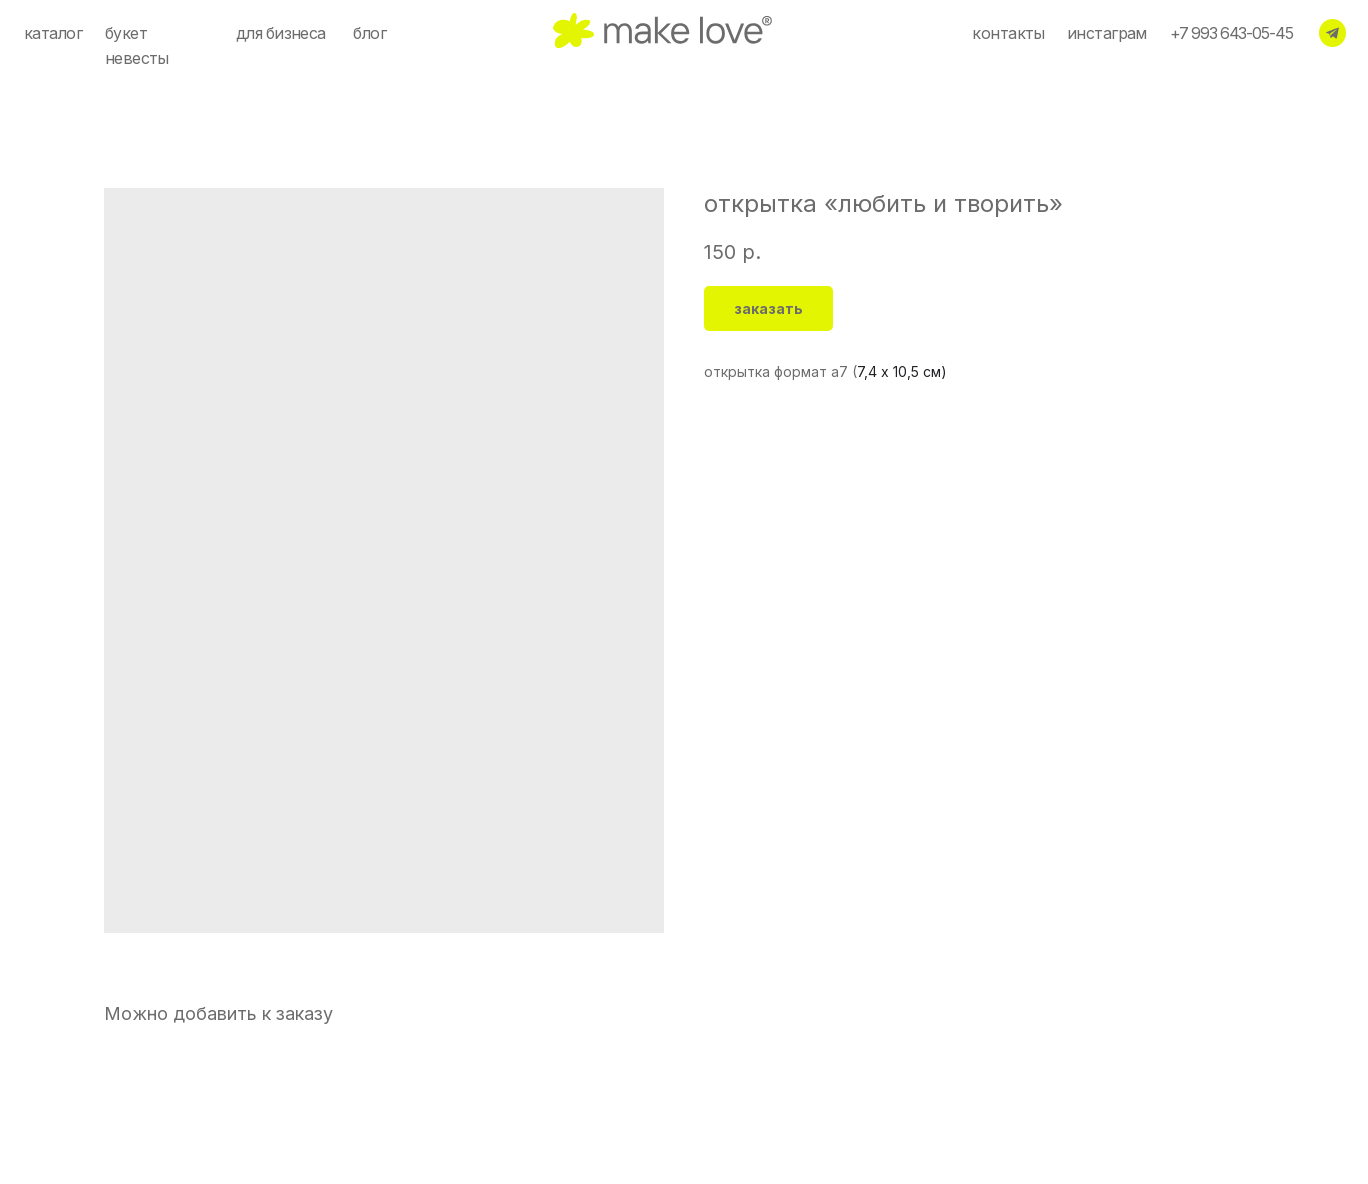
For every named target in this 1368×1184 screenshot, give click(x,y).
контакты (1008, 33)
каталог (53, 33)
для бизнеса (281, 33)
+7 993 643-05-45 (1231, 33)
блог (369, 33)
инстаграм (1107, 33)
